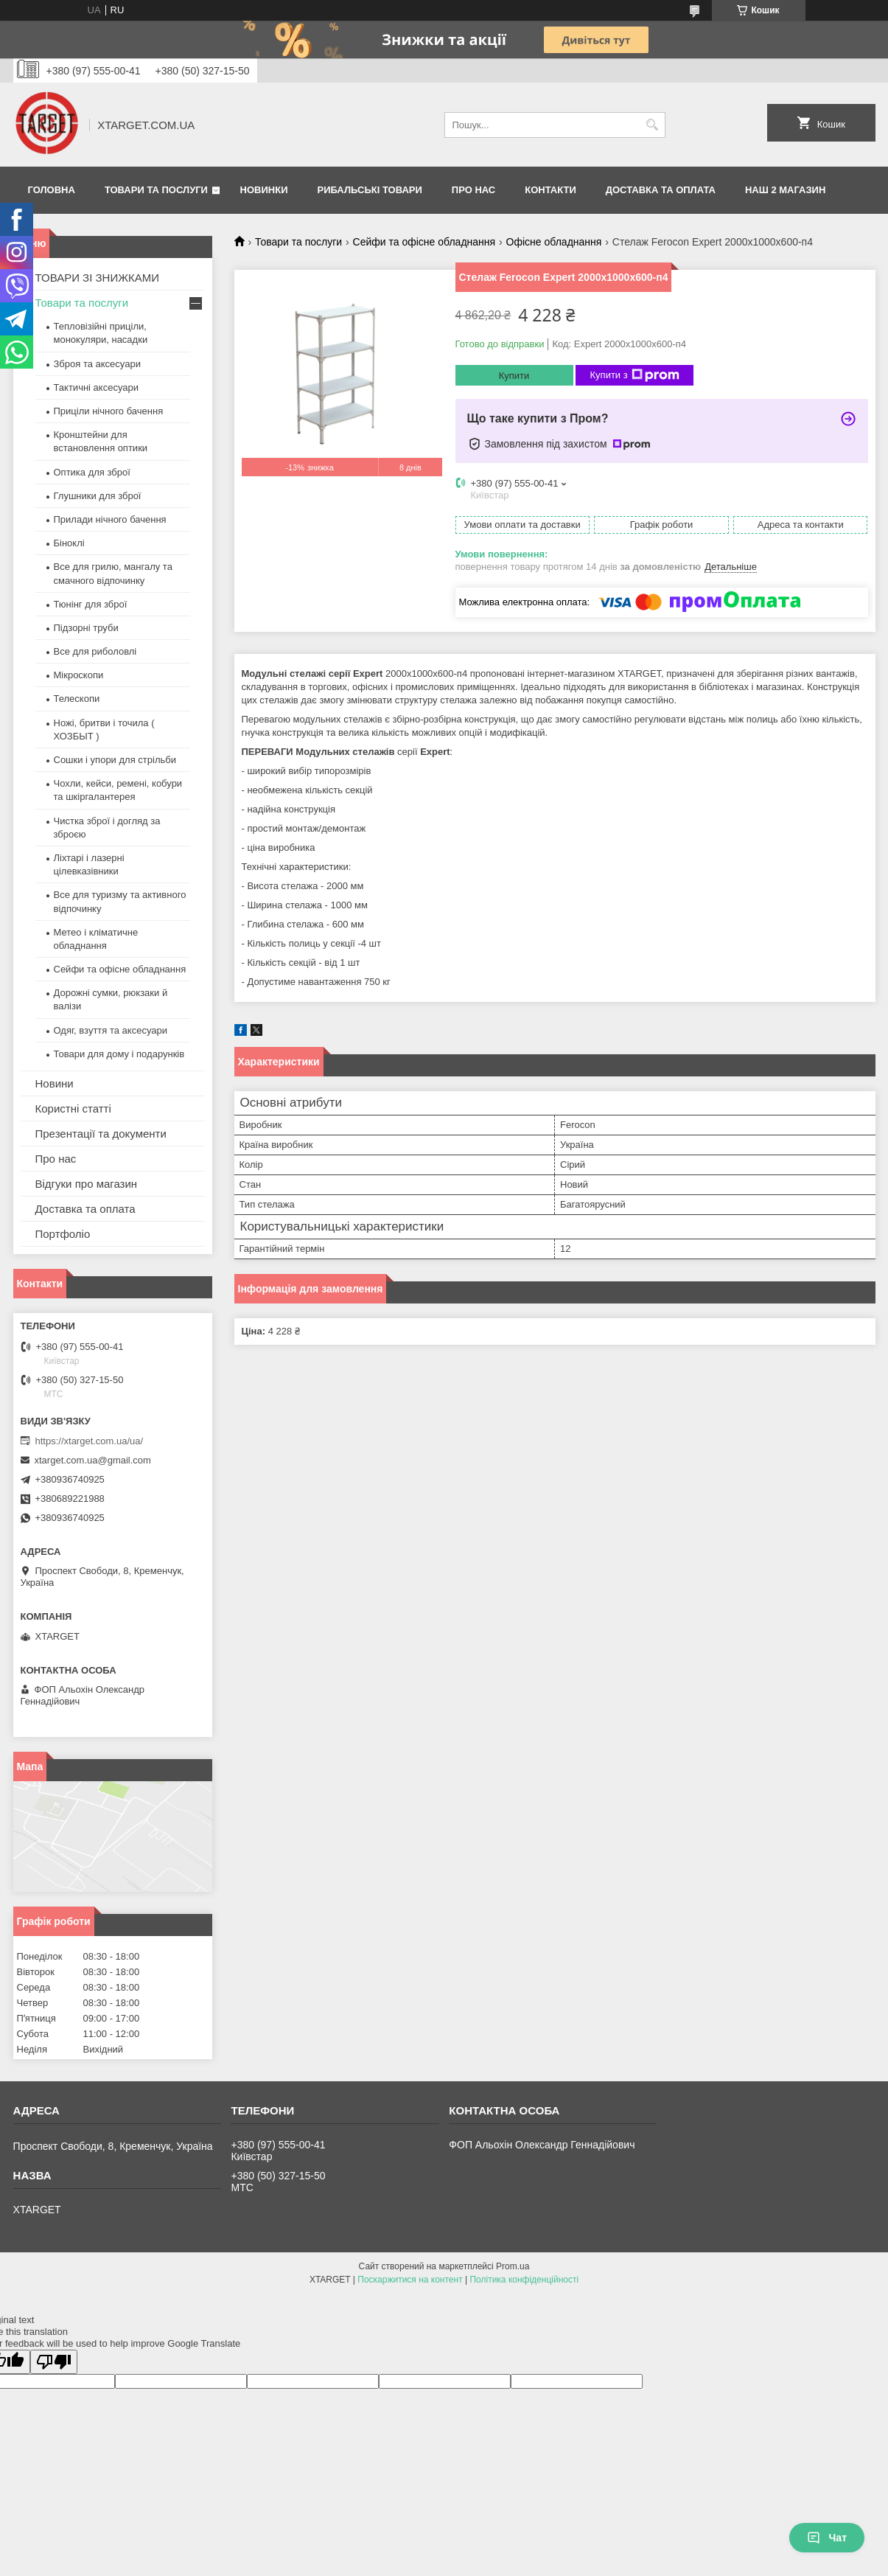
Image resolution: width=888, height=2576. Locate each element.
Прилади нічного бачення (110, 519)
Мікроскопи (79, 674)
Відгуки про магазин (86, 1183)
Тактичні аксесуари (96, 387)
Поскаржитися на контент (409, 2279)
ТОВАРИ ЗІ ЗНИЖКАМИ (97, 277)
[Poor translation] (53, 2362)
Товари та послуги (156, 189)
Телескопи (77, 698)
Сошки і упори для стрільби (115, 759)
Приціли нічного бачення (109, 411)
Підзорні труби (86, 627)
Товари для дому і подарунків (119, 1053)
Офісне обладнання (554, 242)
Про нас (473, 189)
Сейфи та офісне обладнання (424, 242)
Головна (51, 189)
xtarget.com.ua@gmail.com (93, 1460)
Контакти (550, 189)
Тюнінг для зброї (90, 604)
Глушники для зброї (97, 495)
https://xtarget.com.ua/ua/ (89, 1441)
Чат (827, 2537)
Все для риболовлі (95, 651)
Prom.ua (512, 2266)
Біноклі (69, 543)
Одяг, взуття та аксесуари (110, 1030)
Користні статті (73, 1108)
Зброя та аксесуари (97, 363)
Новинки (264, 189)
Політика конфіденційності (523, 2279)
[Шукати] (652, 125)
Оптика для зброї (92, 472)
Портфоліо (63, 1234)
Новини (54, 1083)
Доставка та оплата (661, 189)
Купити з (634, 375)
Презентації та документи (101, 1133)
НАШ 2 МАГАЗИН (785, 189)
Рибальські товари (369, 189)
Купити (514, 375)
